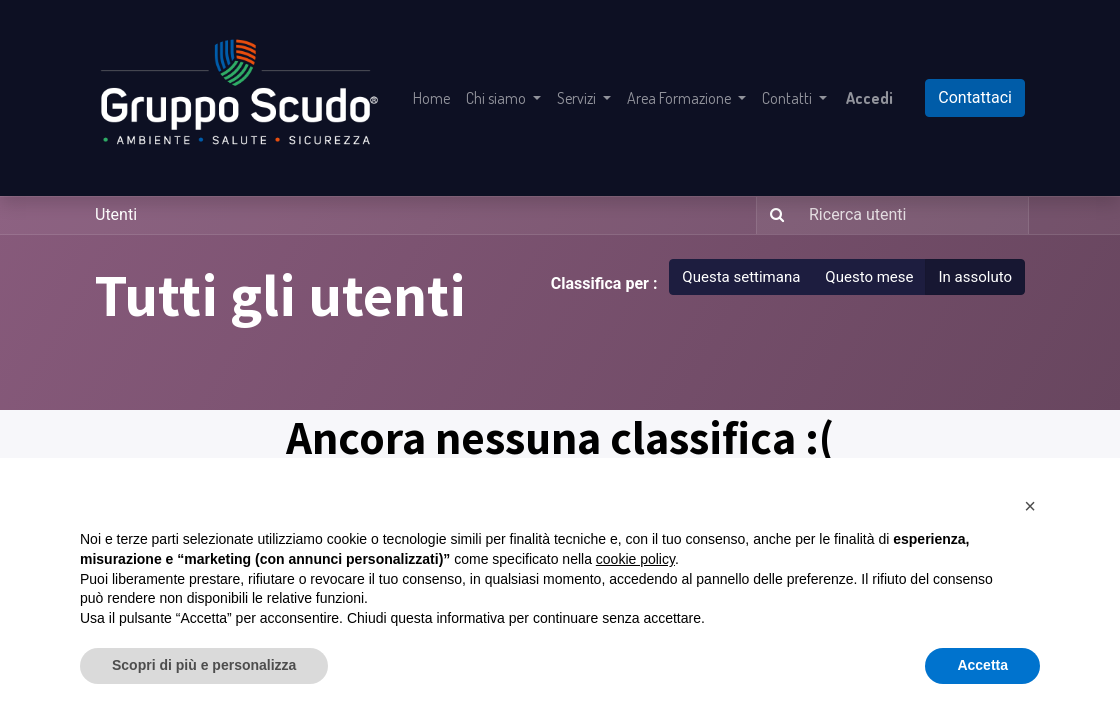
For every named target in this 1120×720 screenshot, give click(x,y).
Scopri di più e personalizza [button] (204, 665)
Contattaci (975, 97)
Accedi (869, 98)
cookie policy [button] (635, 559)
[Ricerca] (773, 215)
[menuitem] (431, 98)
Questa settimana (741, 277)
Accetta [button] (982, 665)
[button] (1030, 506)
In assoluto (975, 277)
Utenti (116, 214)
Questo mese (869, 277)
